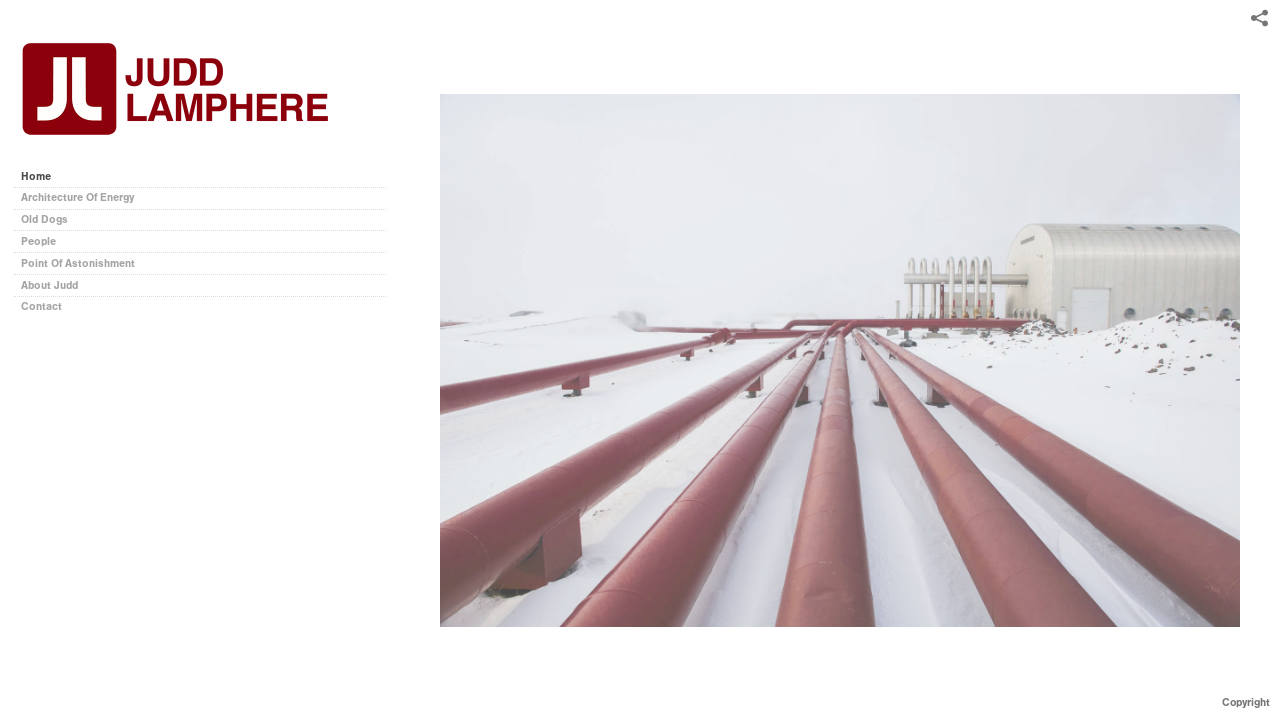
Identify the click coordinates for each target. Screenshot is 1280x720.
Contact (41, 306)
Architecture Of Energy (77, 197)
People (38, 241)
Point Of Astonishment (78, 263)
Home (36, 176)
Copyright (1246, 702)
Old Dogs (44, 219)
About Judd (49, 285)
